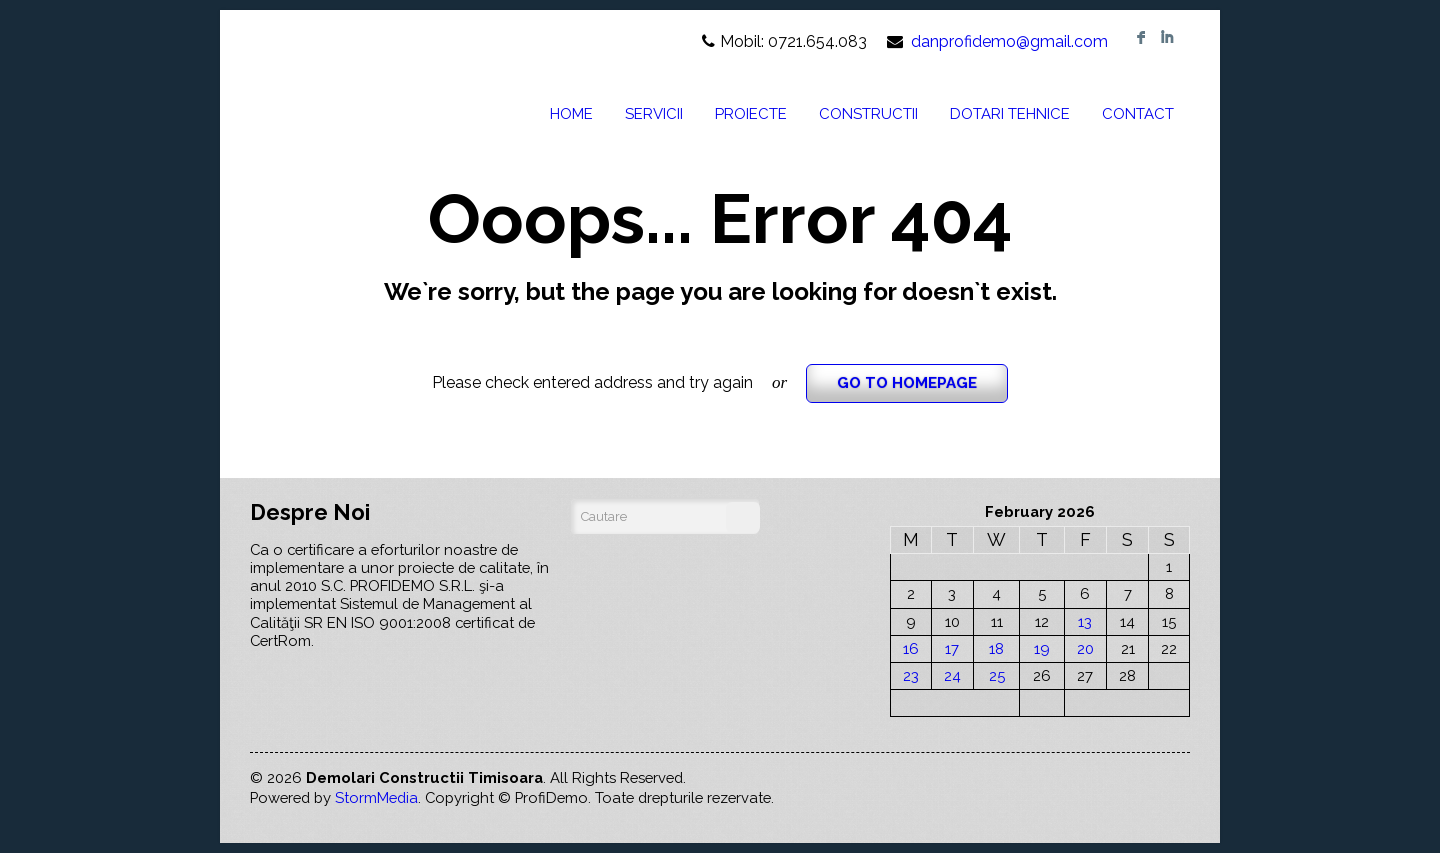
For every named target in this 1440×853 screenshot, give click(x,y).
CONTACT (1138, 114)
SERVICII (654, 114)
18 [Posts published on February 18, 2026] (996, 648)
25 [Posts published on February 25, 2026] (997, 675)
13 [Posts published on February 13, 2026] (1085, 621)
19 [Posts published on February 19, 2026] (1042, 648)
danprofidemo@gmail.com (1009, 41)
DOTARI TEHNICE (1010, 114)
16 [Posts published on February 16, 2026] (911, 648)
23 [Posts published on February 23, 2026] (911, 675)
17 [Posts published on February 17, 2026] (952, 648)
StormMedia (376, 797)
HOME (571, 114)
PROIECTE (751, 114)
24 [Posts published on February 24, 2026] (952, 675)
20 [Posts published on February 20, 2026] (1085, 648)
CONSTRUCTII (868, 114)
